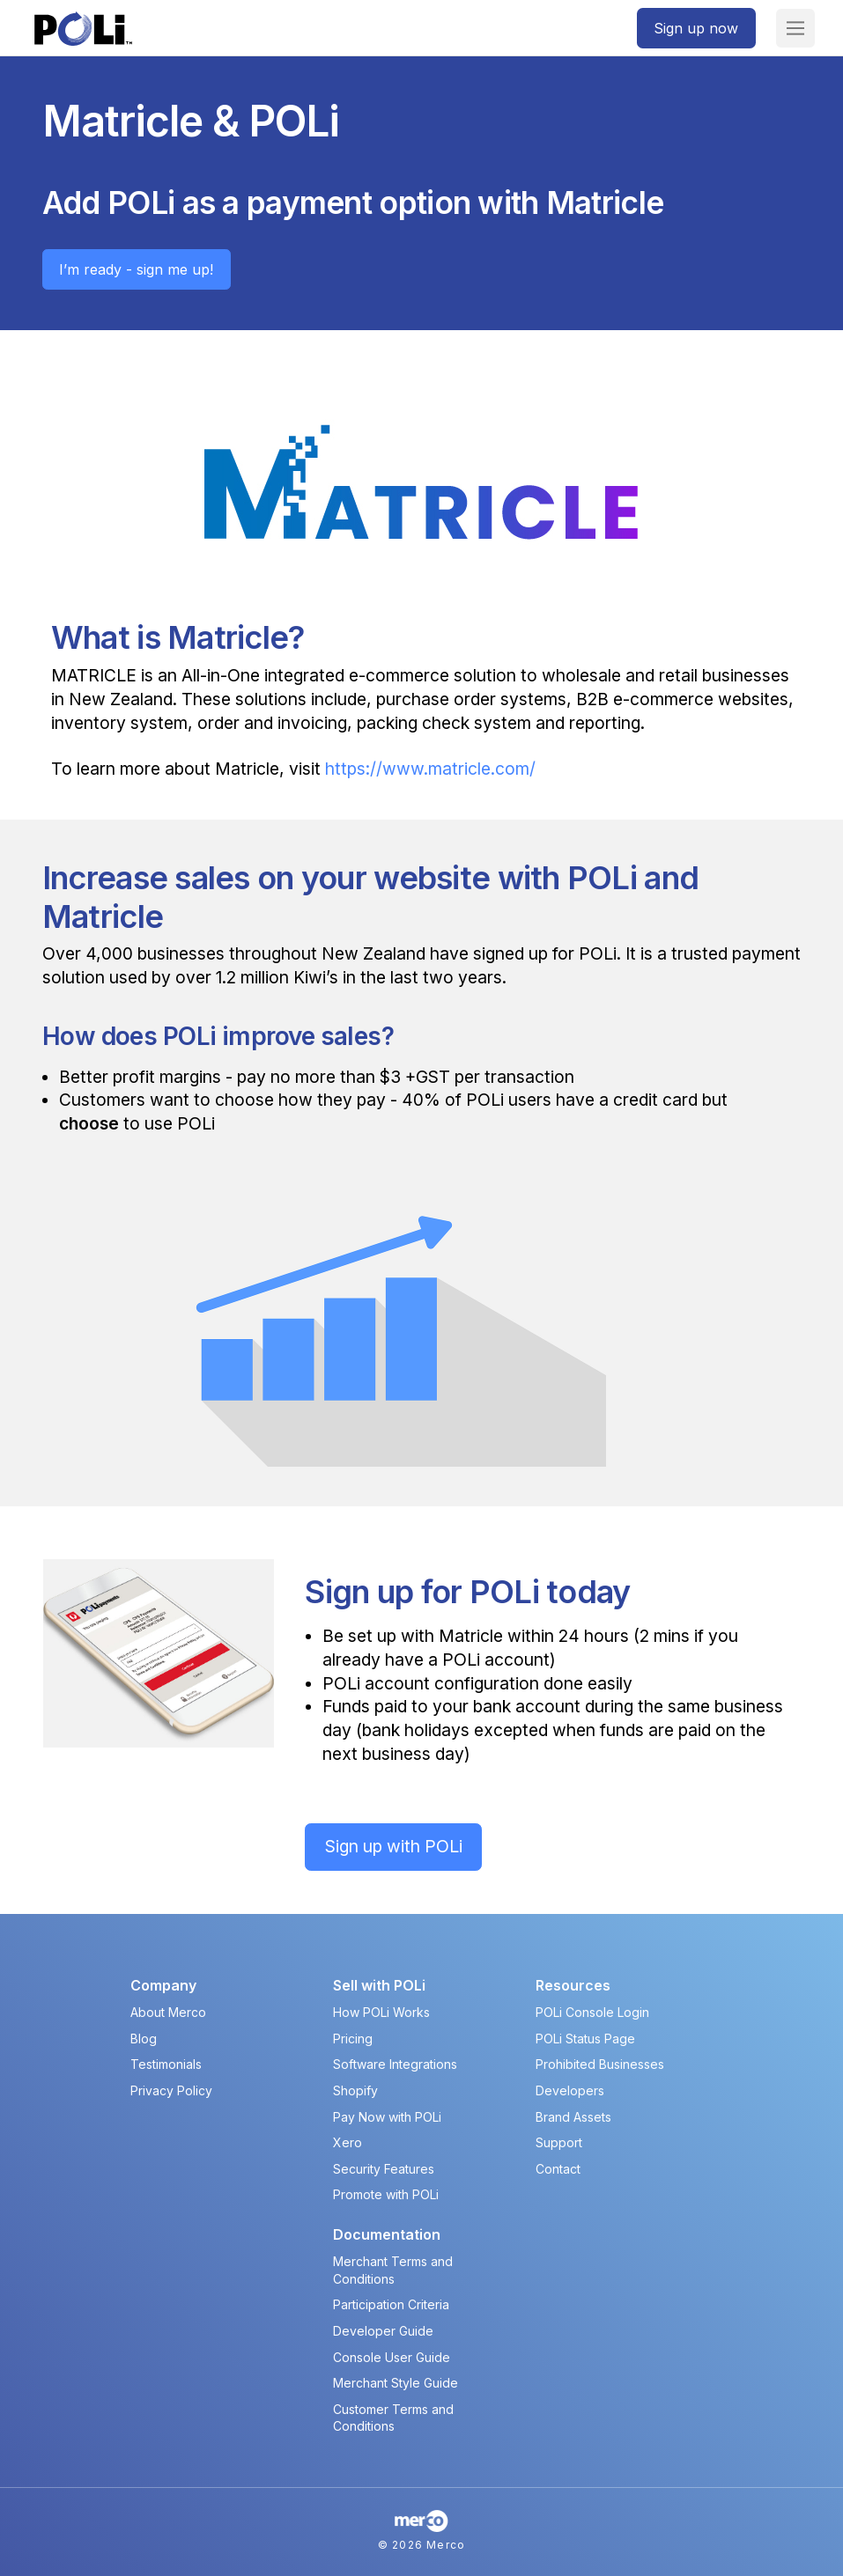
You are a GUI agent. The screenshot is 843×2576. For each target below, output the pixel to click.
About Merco (168, 2012)
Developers (570, 2090)
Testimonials (166, 2064)
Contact (558, 2168)
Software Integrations (395, 2064)
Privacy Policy (171, 2090)
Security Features (383, 2168)
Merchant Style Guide (395, 2382)
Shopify (355, 2090)
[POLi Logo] (83, 28)
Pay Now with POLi (387, 2116)
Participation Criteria (391, 2304)
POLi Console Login (592, 2012)
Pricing (353, 2038)
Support (559, 2142)
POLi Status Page (585, 2038)
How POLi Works (381, 2012)
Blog (143, 2038)
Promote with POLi (386, 2194)
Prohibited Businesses (600, 2064)
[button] (795, 28)
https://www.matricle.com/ (430, 768)
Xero (347, 2142)
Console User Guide (391, 2357)
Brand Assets (573, 2116)
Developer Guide (383, 2330)
